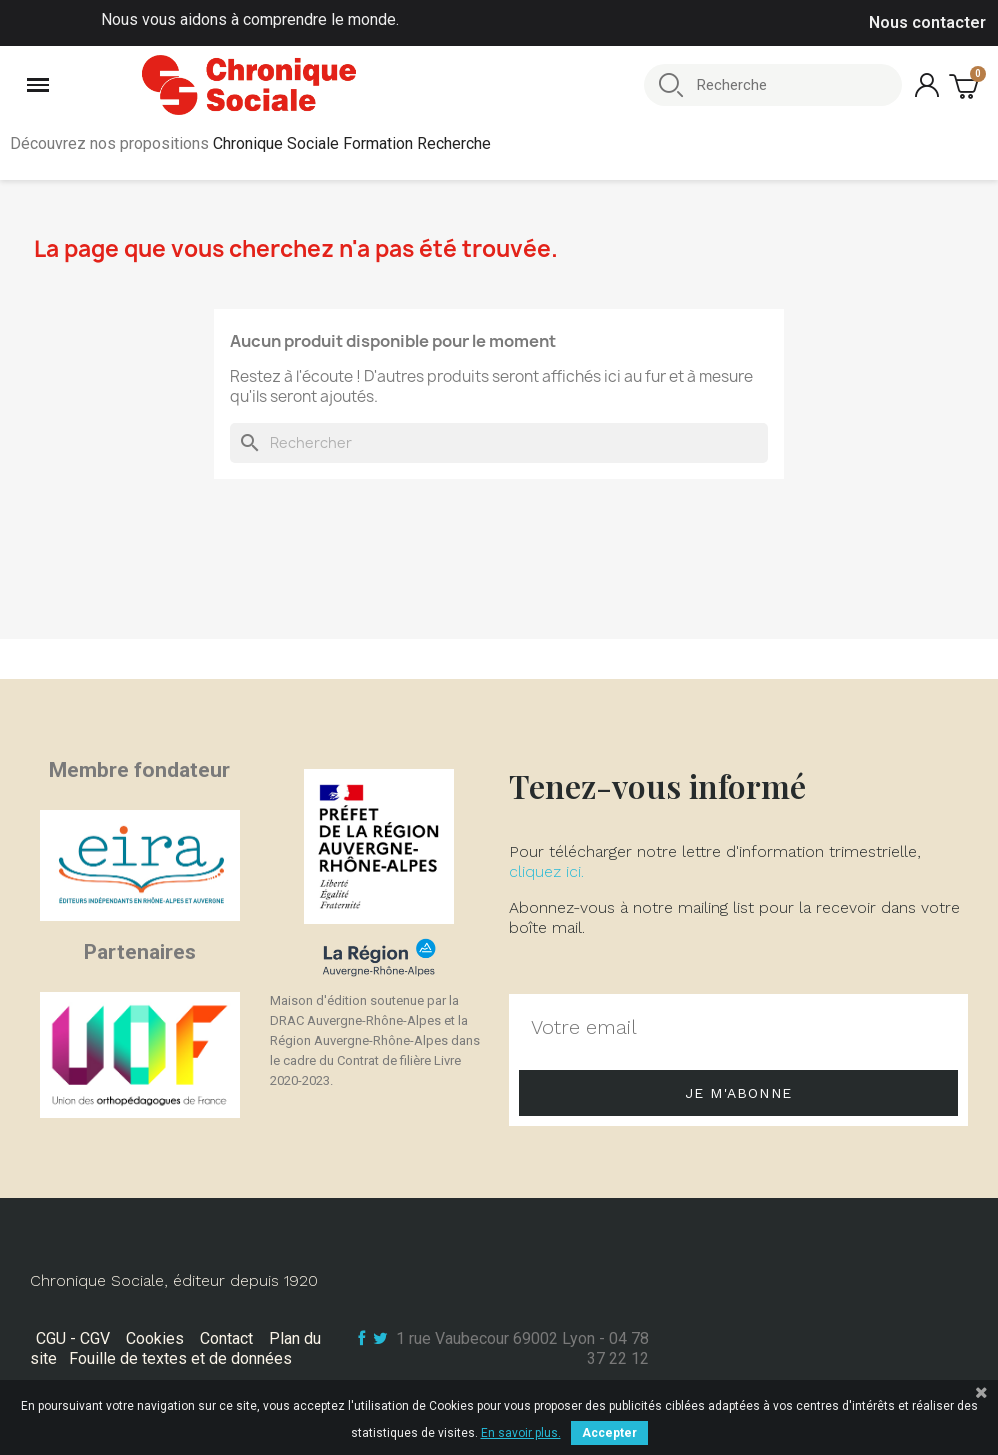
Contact (226, 1338)
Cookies (155, 1338)
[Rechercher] (499, 443)
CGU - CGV (73, 1338)
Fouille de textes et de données (180, 1358)
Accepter (609, 1433)
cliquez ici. (546, 871)
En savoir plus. (521, 1433)
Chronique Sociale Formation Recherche (352, 143)
